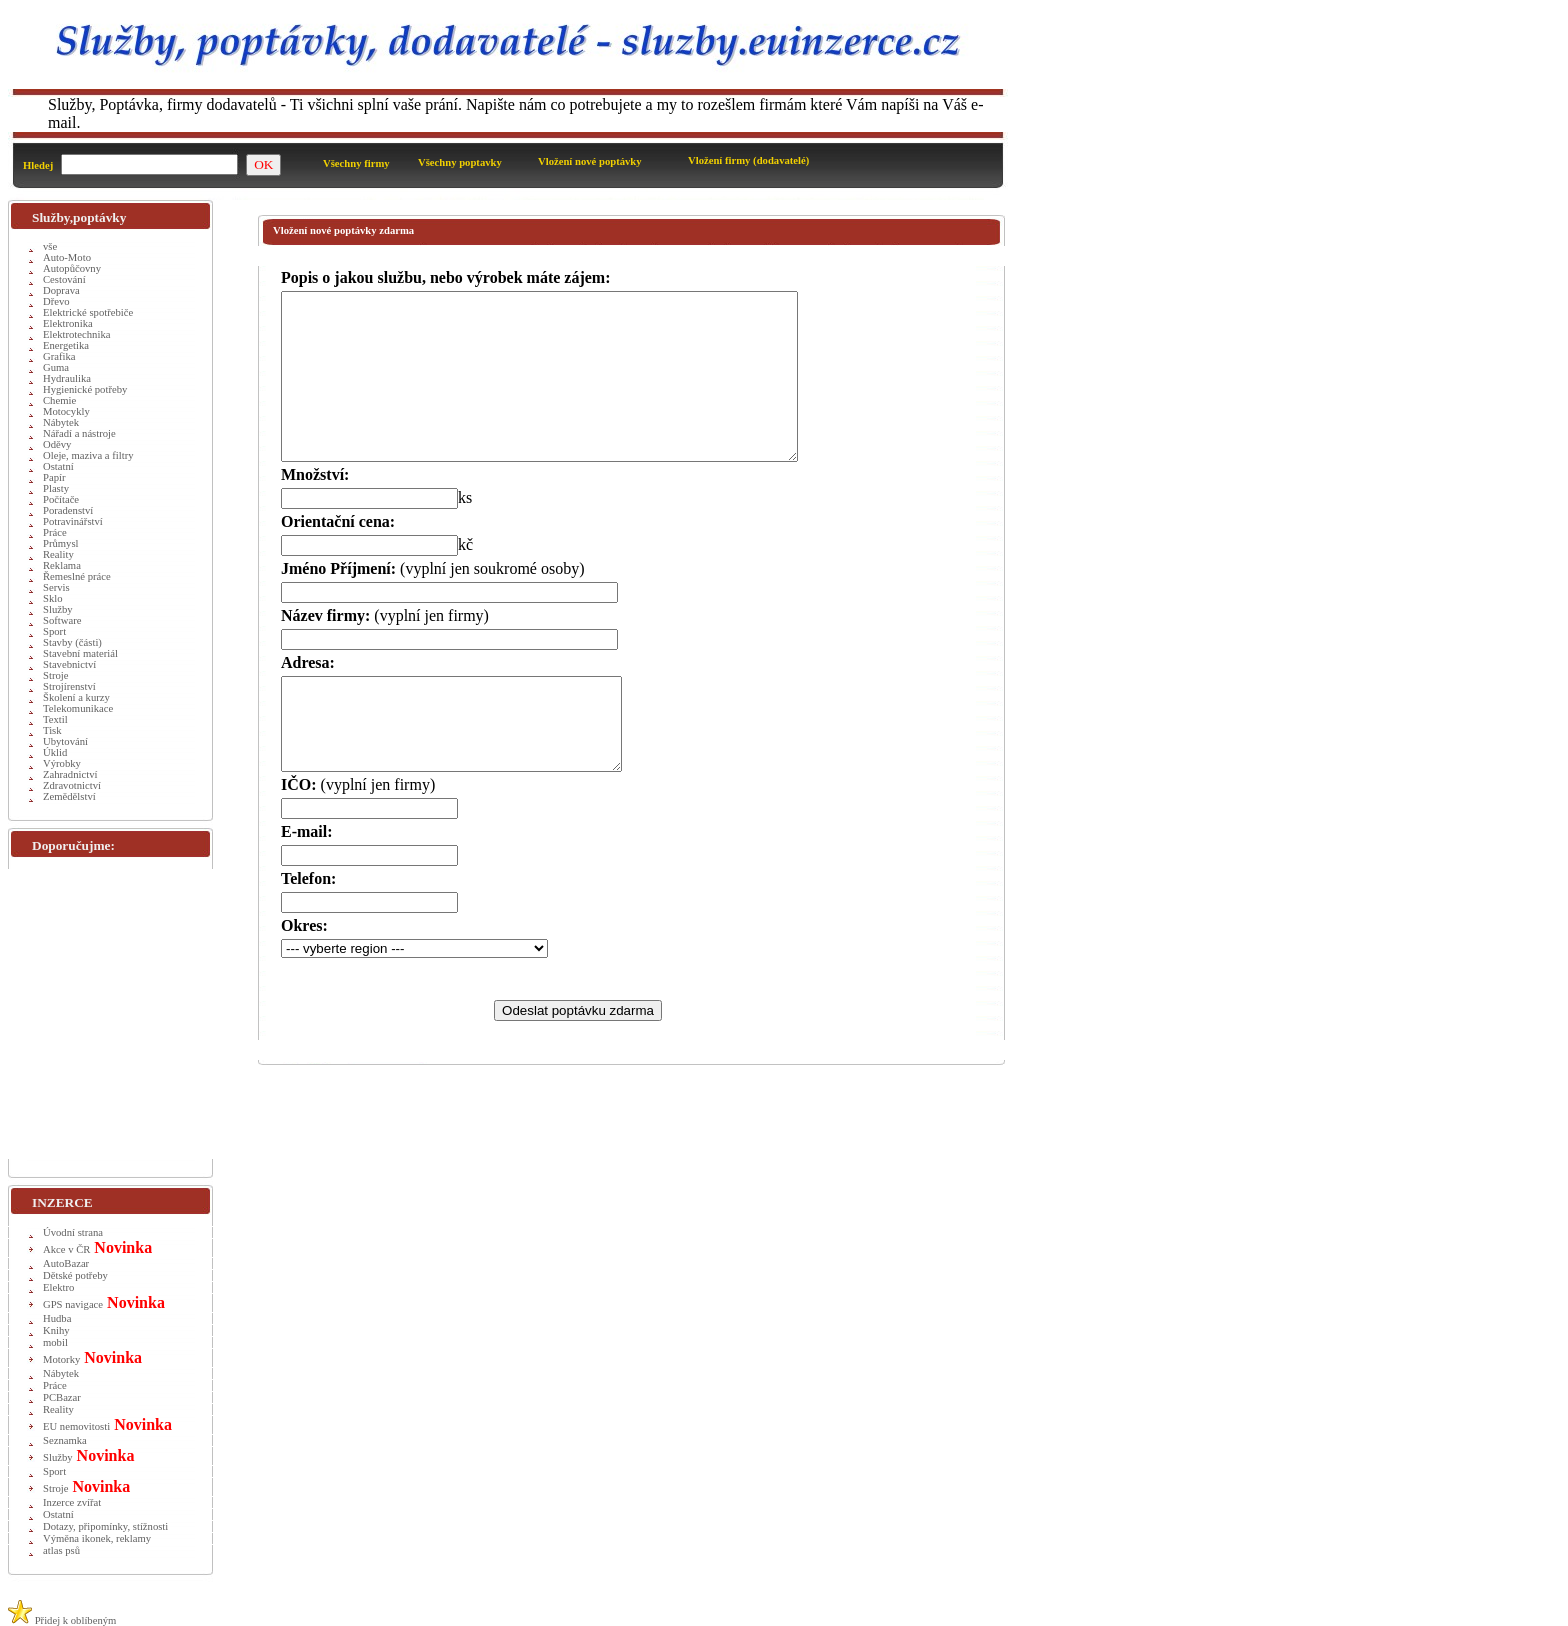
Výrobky (62, 763)
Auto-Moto (67, 257)
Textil (55, 719)
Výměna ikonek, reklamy (97, 1538)
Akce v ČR (66, 1249)
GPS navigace (73, 1304)
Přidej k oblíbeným (62, 1620)
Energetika (66, 345)
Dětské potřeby (75, 1275)
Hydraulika (67, 378)
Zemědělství (69, 796)
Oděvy (57, 444)
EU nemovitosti (76, 1426)
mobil (55, 1342)
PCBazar (62, 1397)
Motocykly (66, 411)
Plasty (56, 488)
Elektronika (68, 323)
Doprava (61, 290)
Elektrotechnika (76, 334)
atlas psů (61, 1550)
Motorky (61, 1359)
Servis (56, 587)
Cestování (64, 279)
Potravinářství (73, 521)
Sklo (53, 598)
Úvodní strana (73, 1232)
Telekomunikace (78, 708)
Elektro (58, 1287)
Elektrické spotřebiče (88, 312)
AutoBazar (66, 1263)
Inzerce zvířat (72, 1502)
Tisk (52, 730)
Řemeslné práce (77, 576)
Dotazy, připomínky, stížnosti (105, 1526)
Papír (54, 477)
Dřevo (56, 301)
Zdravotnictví (72, 785)
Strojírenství (69, 686)
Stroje (55, 675)
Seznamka (65, 1440)
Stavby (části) (72, 642)
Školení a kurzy (76, 697)
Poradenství (68, 510)
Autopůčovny (72, 268)
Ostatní (58, 466)
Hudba (57, 1318)
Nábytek (61, 422)
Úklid (55, 752)
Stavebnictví (69, 664)
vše (50, 246)
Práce (55, 532)
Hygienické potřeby (85, 389)
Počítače (61, 499)
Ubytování (65, 741)
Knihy (56, 1330)
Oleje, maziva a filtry (88, 455)
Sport (54, 631)
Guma (56, 367)
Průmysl (61, 543)
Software (62, 620)
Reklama (62, 565)
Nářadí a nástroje (79, 433)
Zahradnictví (70, 774)
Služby (58, 609)
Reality (58, 554)
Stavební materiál (80, 653)
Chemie (59, 400)
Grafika (59, 356)
